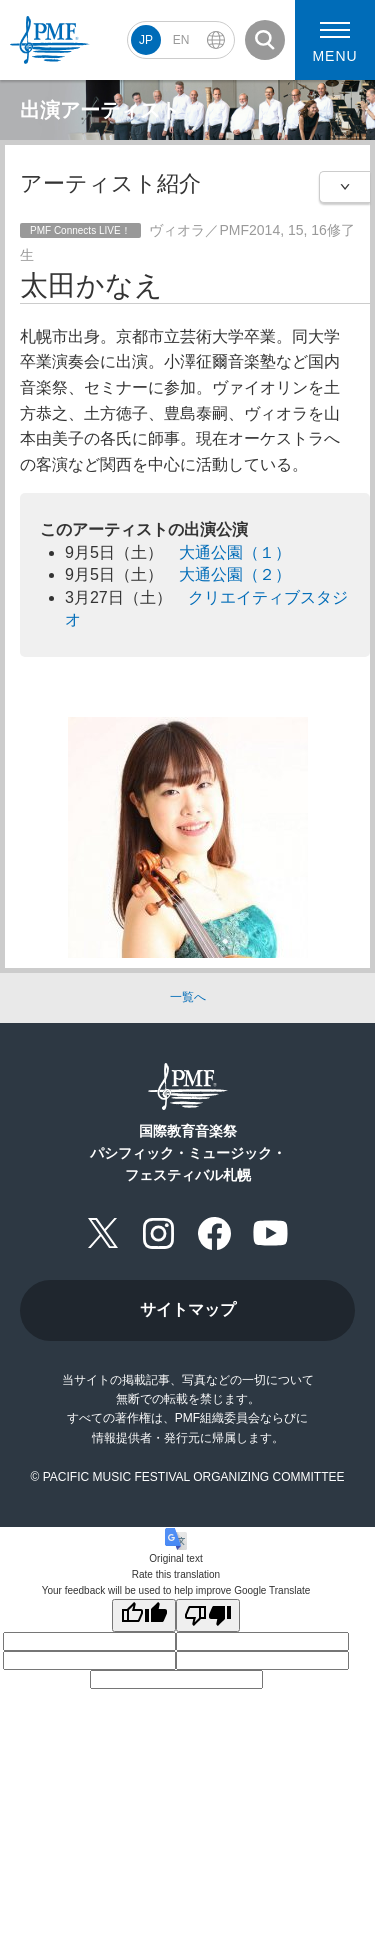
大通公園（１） (235, 552)
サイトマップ (188, 1309)
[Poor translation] (208, 1615)
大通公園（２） (235, 574)
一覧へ (188, 997)
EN (181, 40)
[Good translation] (144, 1615)
